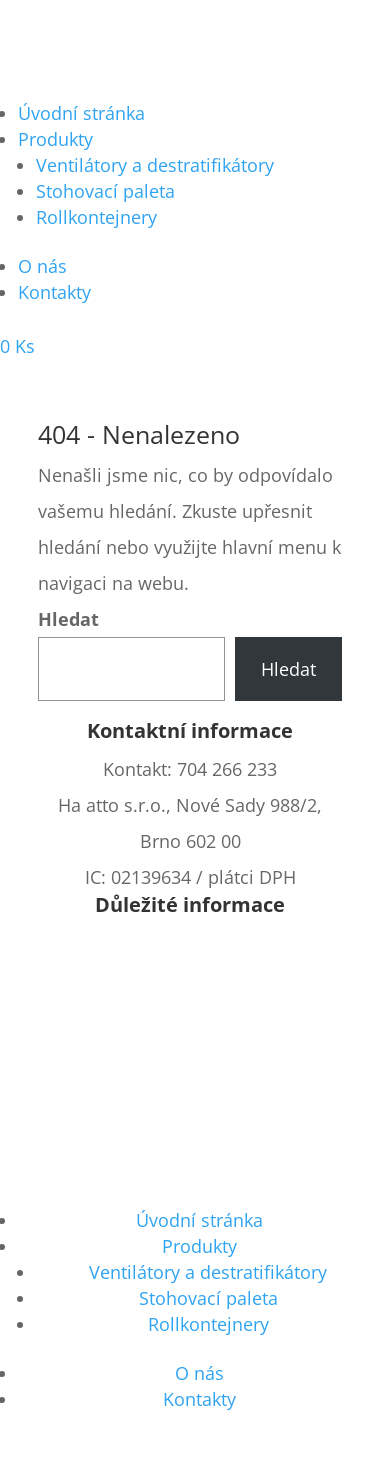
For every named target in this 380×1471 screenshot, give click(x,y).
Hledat (68, 619)
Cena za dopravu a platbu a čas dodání (190, 979)
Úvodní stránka (81, 113)
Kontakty (54, 292)
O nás (42, 266)
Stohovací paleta (105, 191)
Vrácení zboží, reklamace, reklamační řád (190, 1015)
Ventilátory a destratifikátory (155, 165)
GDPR (190, 1123)
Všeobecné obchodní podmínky (190, 943)
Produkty (55, 139)
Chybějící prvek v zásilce (190, 1051)
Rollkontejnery (96, 217)
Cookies (190, 1087)
